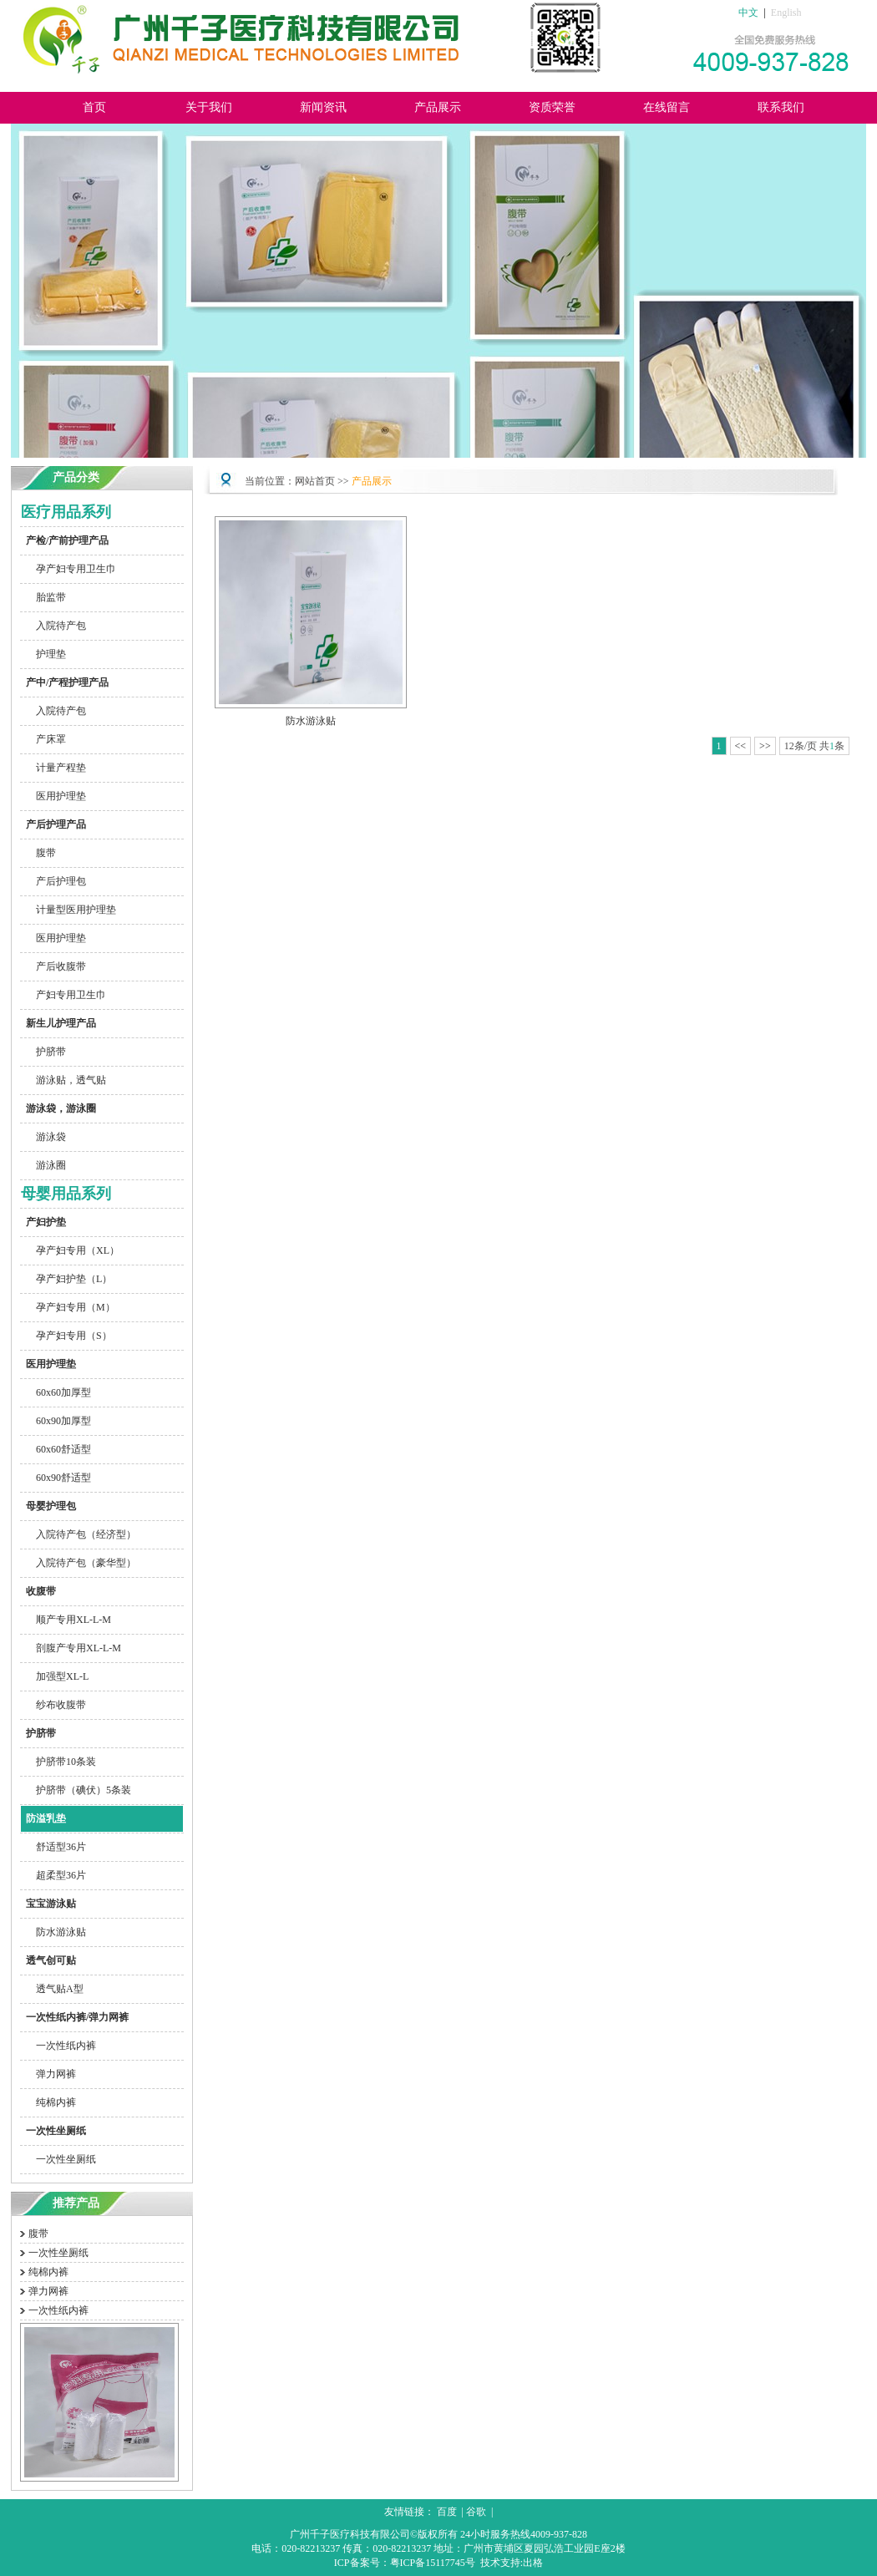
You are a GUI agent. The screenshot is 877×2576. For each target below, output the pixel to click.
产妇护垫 (43, 1222)
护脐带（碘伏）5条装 (76, 1790)
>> (765, 746)
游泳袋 (43, 1137)
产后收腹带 (53, 966)
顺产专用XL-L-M (66, 1619)
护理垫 (43, 654)
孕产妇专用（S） (66, 1335)
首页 (94, 107)
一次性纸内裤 (58, 2045)
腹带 (38, 853)
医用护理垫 (53, 796)
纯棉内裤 (48, 2102)
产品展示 (437, 107)
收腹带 (38, 1591)
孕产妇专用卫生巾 (68, 569)
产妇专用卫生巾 (63, 995)
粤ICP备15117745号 (432, 2562)
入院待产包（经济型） (78, 1534)
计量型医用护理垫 (68, 909)
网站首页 (315, 481)
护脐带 (43, 1051)
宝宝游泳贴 (48, 1903)
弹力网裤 (48, 2074)
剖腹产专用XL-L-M (71, 1648)
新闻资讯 (323, 107)
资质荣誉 (552, 107)
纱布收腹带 (53, 1705)
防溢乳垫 (43, 1818)
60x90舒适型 (56, 1477)
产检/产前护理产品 (65, 540)
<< (741, 746)
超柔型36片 (53, 1875)
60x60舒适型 (56, 1449)
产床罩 (43, 739)
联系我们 (781, 107)
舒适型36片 (53, 1847)
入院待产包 (53, 625)
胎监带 (43, 597)
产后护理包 (53, 881)
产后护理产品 (53, 824)
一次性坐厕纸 (53, 2131)
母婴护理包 (48, 1506)
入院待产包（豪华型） (78, 1563)
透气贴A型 (52, 1989)
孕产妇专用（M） (68, 1307)
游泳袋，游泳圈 (58, 1108)
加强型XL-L (55, 1676)
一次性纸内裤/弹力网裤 (75, 2017)
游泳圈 (43, 1165)
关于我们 (208, 107)
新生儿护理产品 (58, 1023)
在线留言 (666, 107)
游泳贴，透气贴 (63, 1080)
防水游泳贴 (53, 1932)
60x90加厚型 (56, 1421)
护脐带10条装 (58, 1761)
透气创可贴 (48, 1960)
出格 (533, 2562)
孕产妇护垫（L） (66, 1279)
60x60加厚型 (56, 1392)
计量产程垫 (53, 767)
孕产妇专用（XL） (70, 1250)
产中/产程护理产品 (65, 682)
